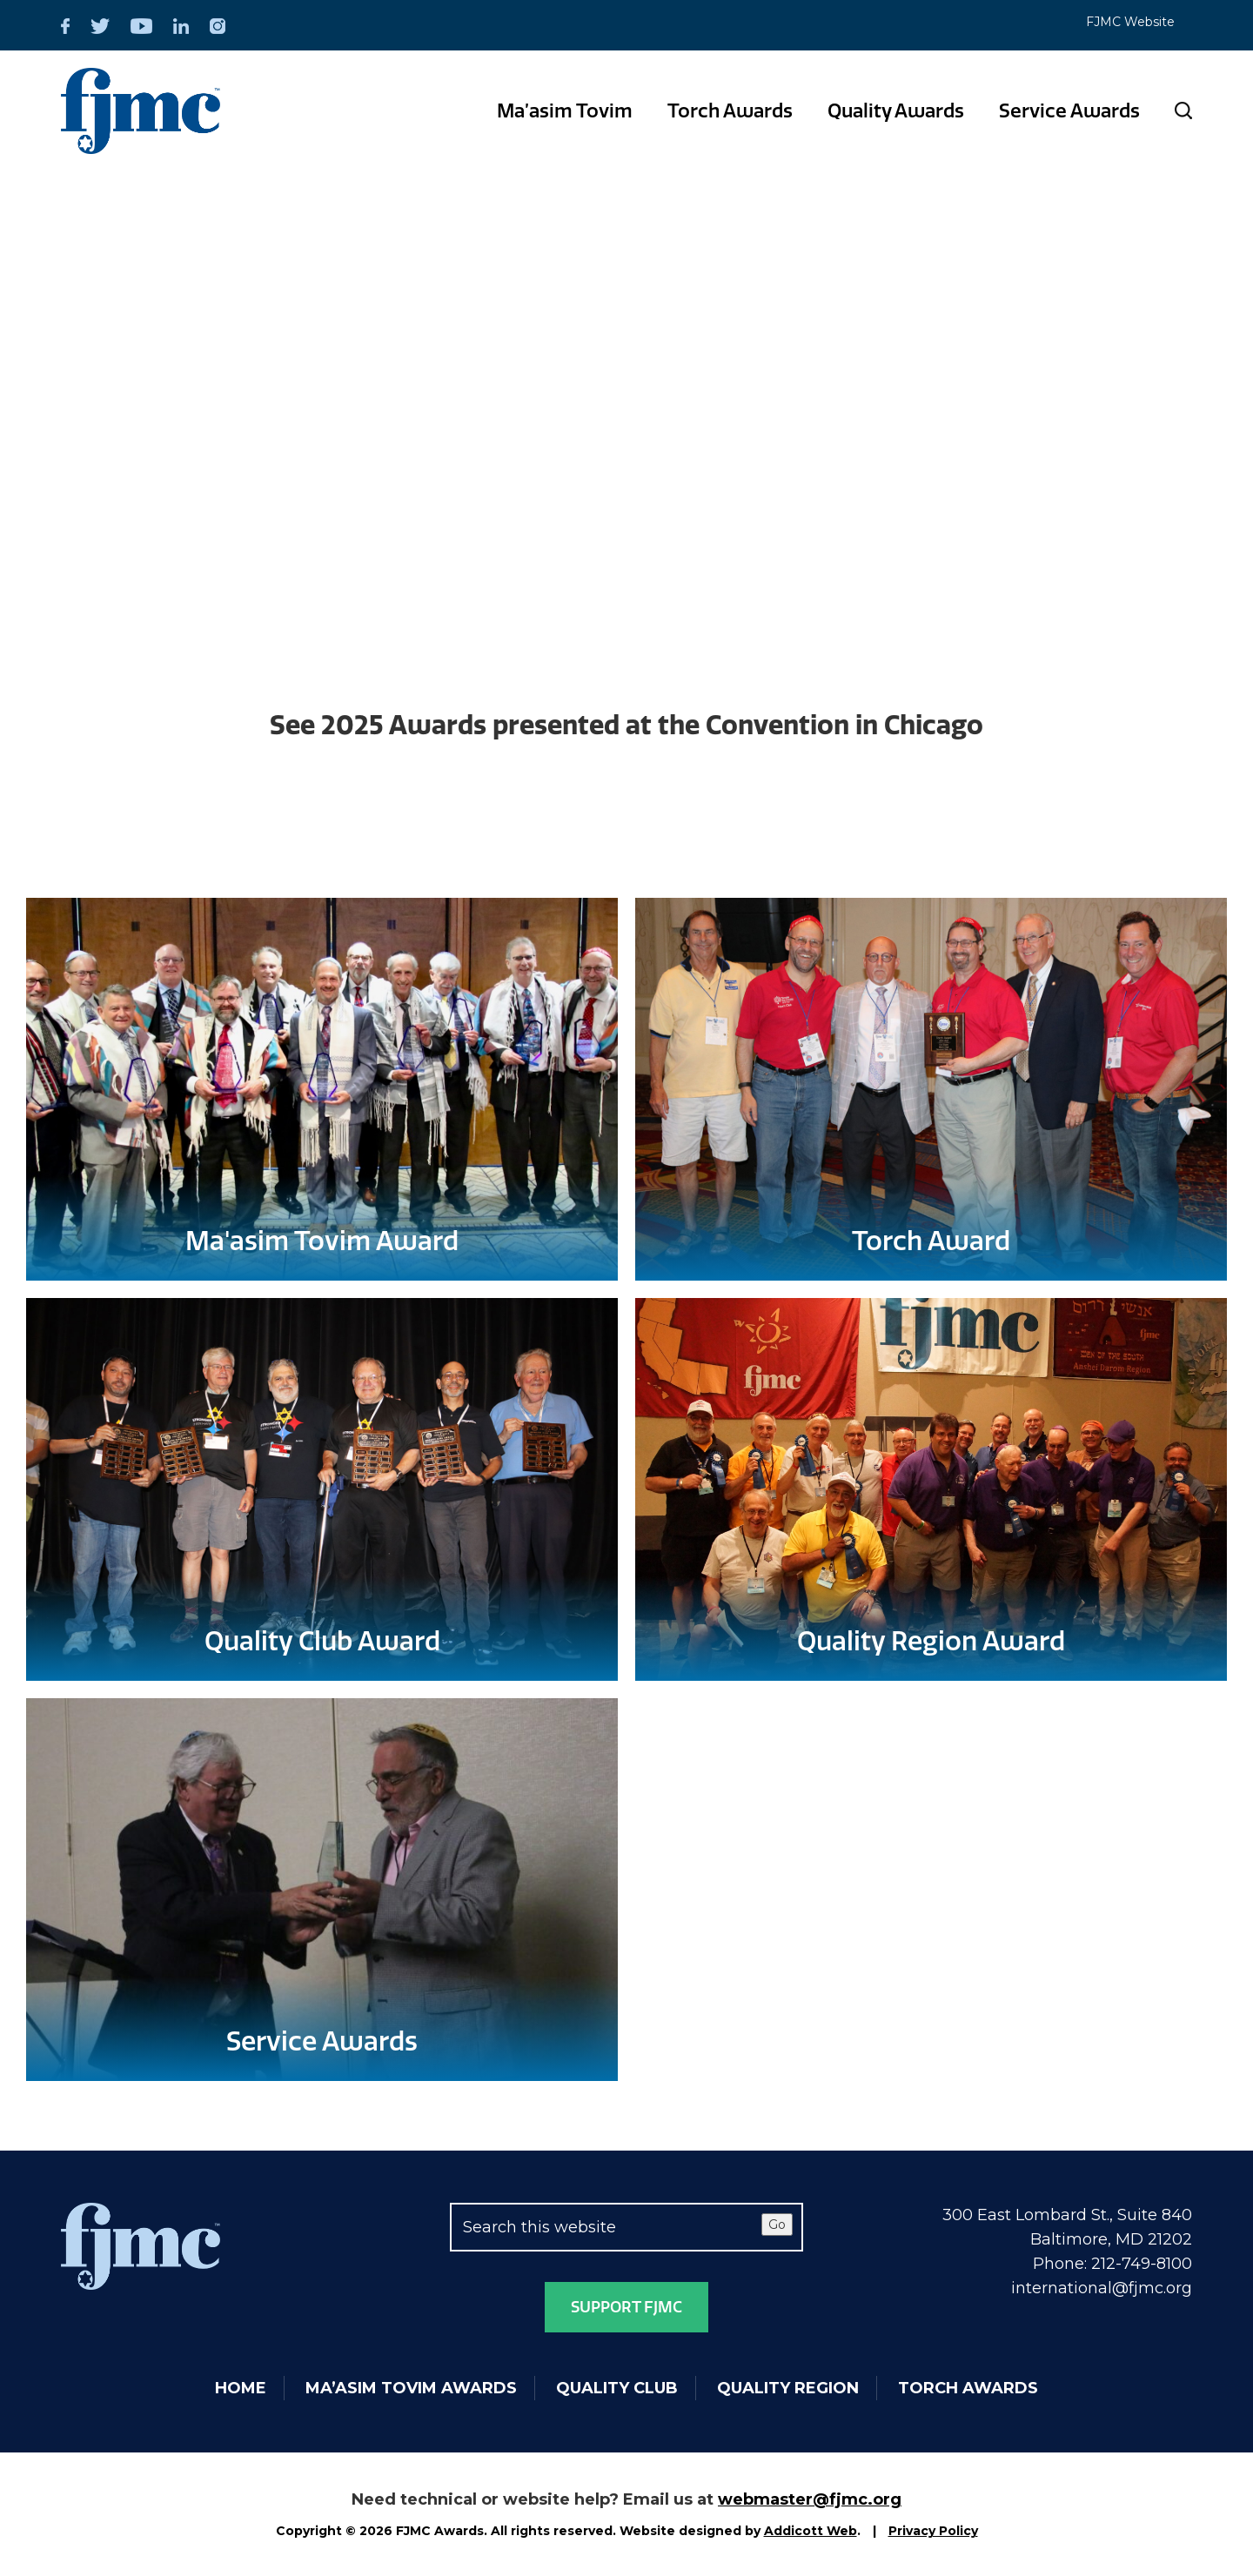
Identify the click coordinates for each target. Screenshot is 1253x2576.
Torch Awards (730, 111)
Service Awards (1069, 111)
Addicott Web (810, 2531)
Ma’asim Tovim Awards (411, 2388)
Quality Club (617, 2388)
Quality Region (788, 2388)
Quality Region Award (931, 1641)
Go (777, 2224)
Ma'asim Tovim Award (322, 1241)
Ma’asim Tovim (565, 111)
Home (240, 2388)
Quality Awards (896, 111)
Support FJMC (626, 2307)
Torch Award (931, 1241)
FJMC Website (1130, 22)
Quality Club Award (322, 1641)
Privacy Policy (933, 2531)
